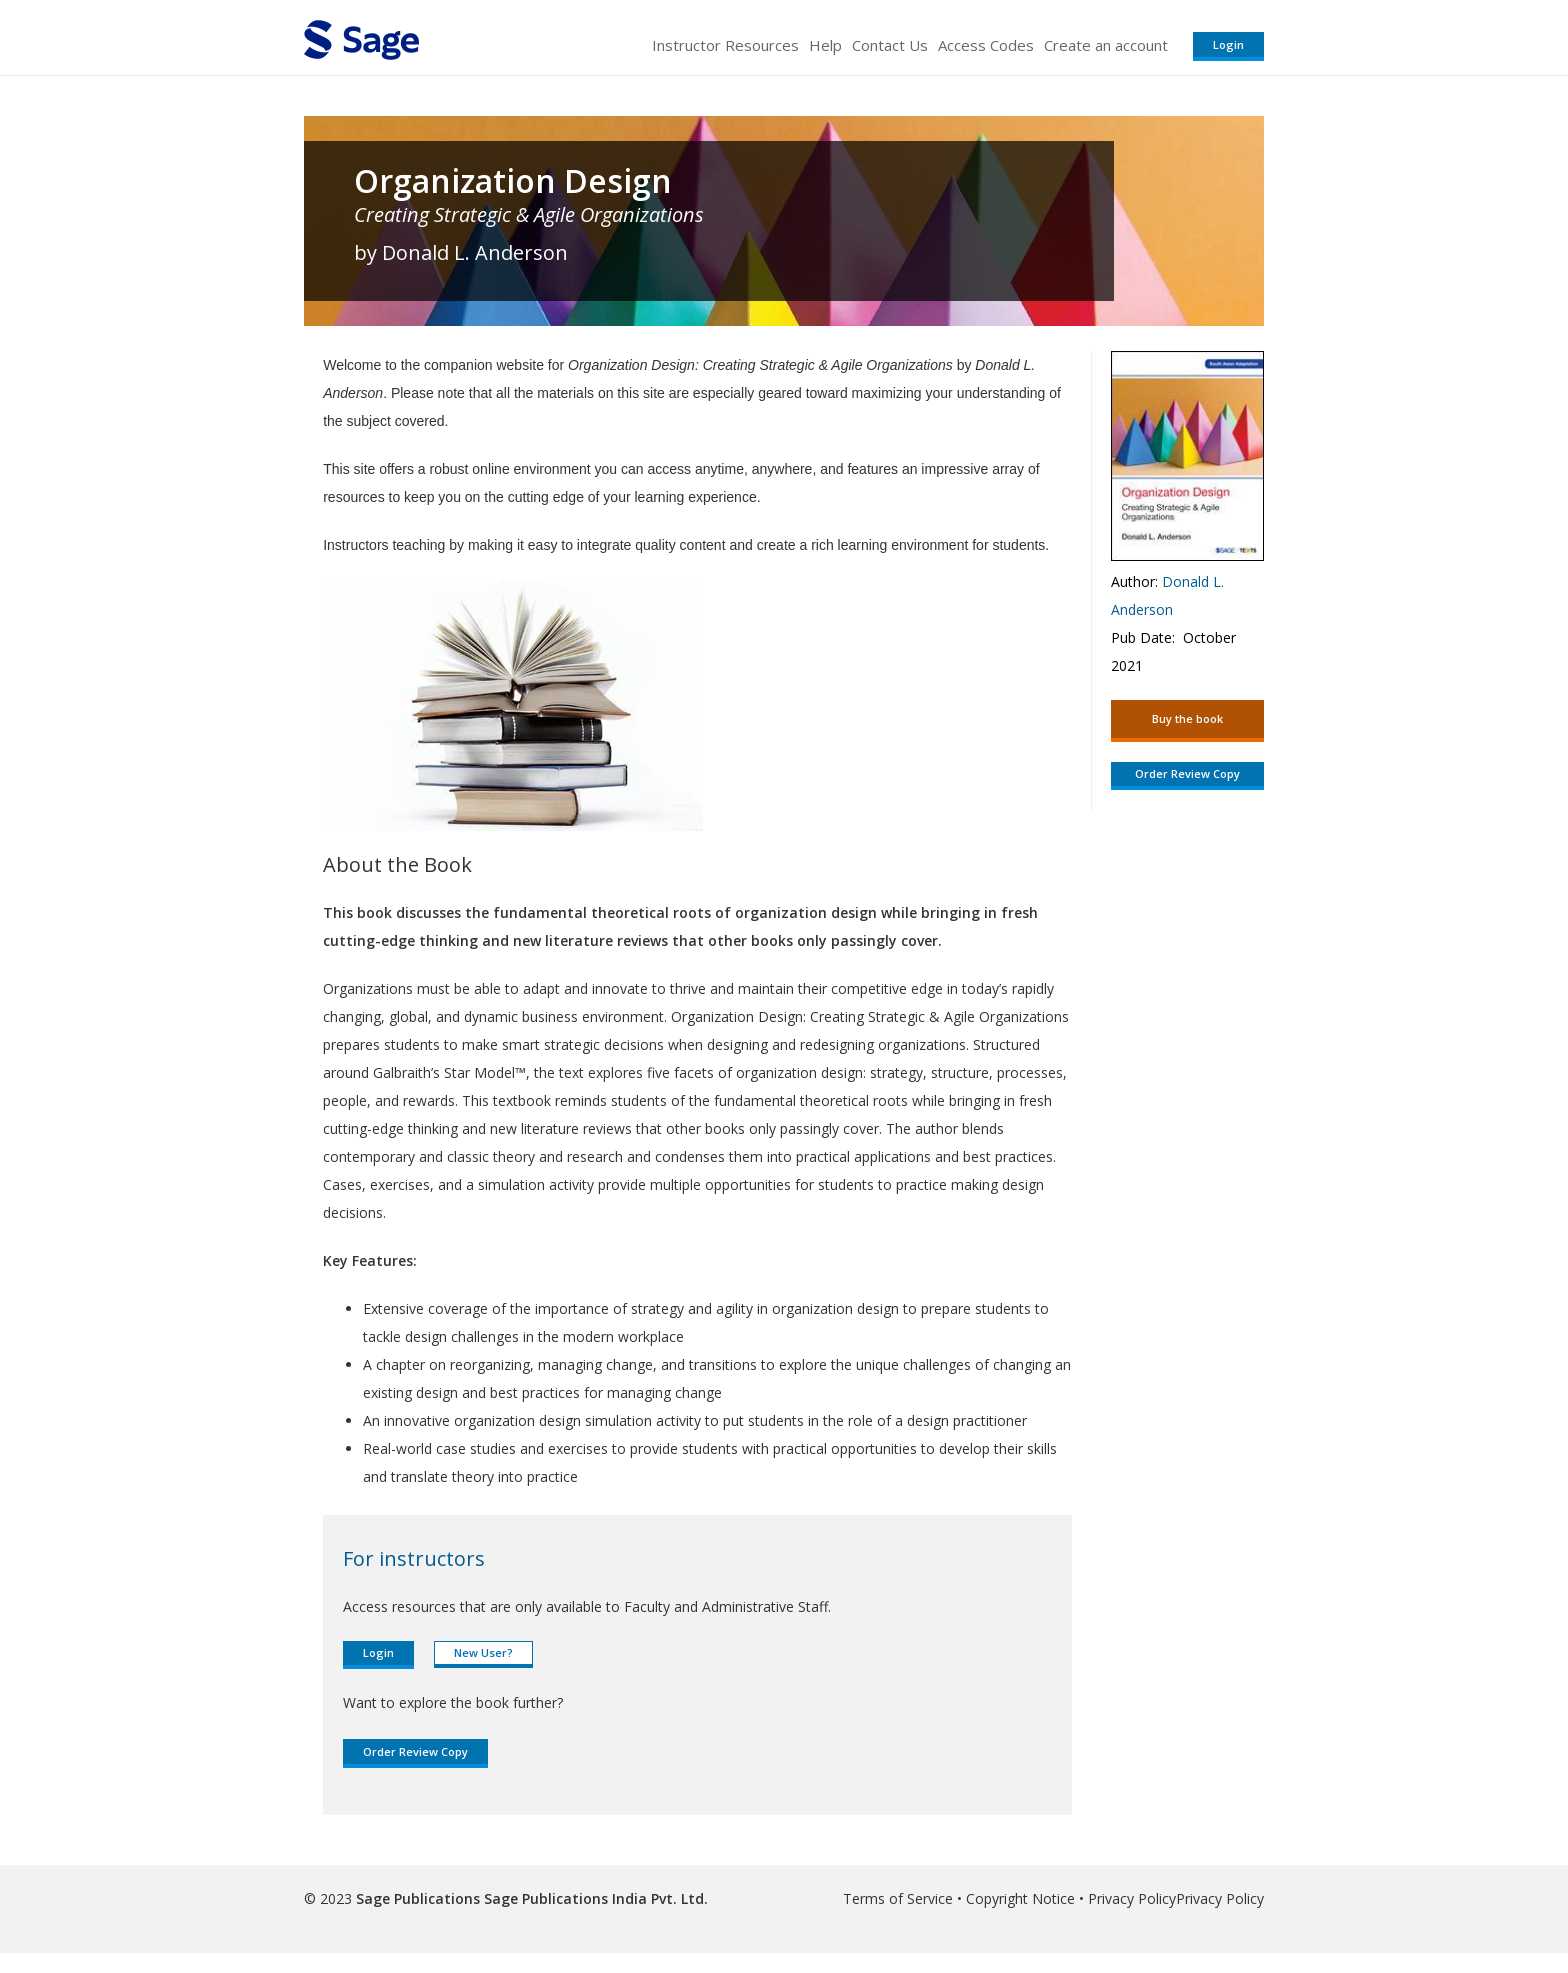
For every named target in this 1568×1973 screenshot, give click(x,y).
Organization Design (513, 181)
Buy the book (1187, 718)
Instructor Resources (725, 45)
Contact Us (890, 45)
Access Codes (986, 45)
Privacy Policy (1132, 1898)
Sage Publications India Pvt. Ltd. (594, 1898)
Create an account (1106, 45)
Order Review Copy (415, 1751)
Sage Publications (418, 1898)
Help (825, 45)
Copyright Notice (1020, 1898)
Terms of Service (898, 1898)
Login (1228, 44)
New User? (483, 1652)
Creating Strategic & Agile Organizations (529, 214)
